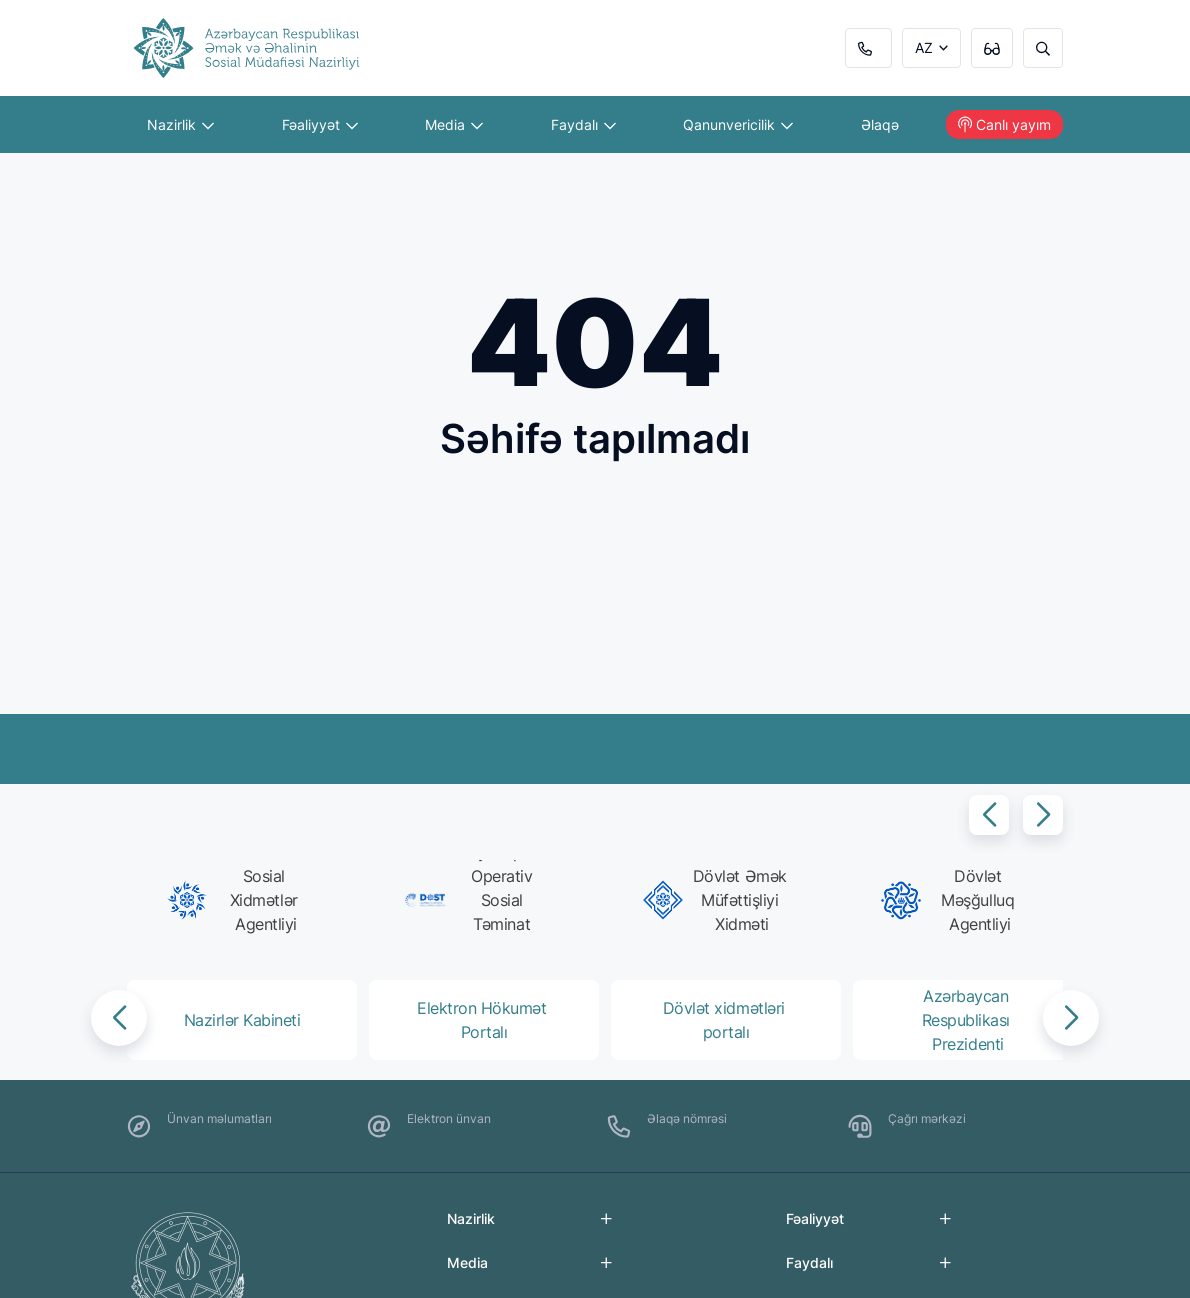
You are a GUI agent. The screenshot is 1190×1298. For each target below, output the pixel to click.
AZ (924, 47)
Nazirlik (180, 124)
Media (454, 124)
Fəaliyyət (320, 124)
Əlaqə (880, 124)
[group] (238, 900)
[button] (989, 815)
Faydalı (583, 124)
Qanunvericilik (738, 124)
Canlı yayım (1004, 124)
